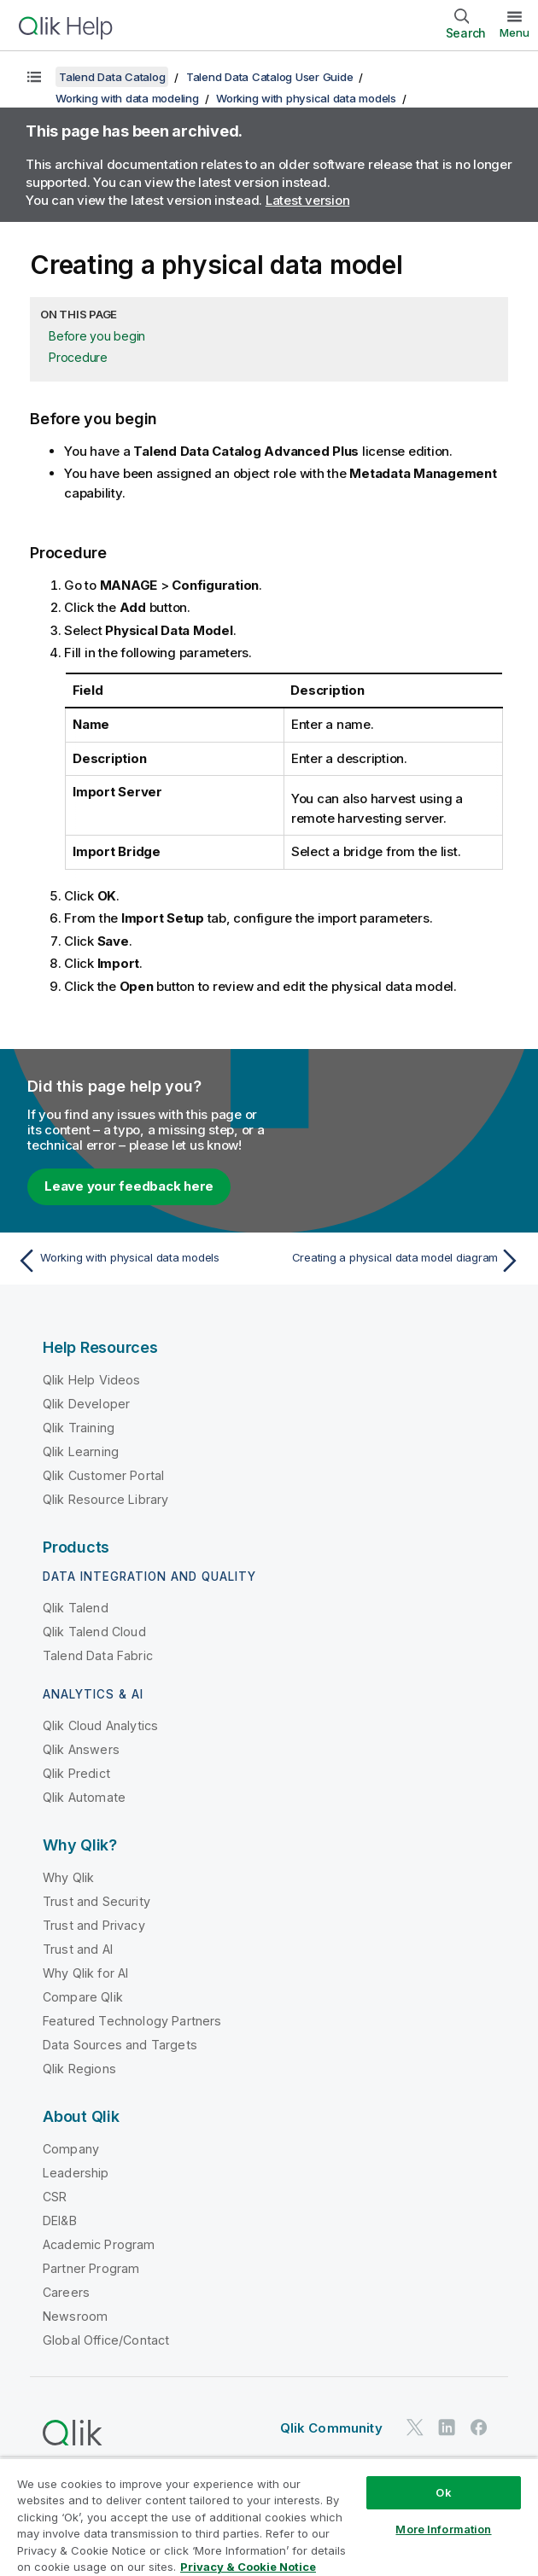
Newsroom (75, 2316)
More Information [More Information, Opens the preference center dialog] (443, 2529)
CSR (55, 2196)
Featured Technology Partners (132, 2021)
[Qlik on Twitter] (415, 2427)
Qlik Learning (81, 1451)
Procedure (78, 357)
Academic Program (99, 2244)
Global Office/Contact (106, 2340)
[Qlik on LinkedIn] (446, 2427)
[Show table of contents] (34, 77)
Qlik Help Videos (92, 1380)
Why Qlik (68, 1877)
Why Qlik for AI (85, 1973)
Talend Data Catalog (112, 77)
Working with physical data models (306, 98)
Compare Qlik (83, 1997)
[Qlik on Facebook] (479, 2427)
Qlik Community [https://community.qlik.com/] (331, 2428)
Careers (66, 2292)
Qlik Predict (76, 1773)
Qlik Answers (81, 1749)
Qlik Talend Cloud (94, 1631)
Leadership (76, 2172)
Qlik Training (78, 1427)
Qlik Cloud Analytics (100, 1725)
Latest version (308, 200)
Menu (514, 32)
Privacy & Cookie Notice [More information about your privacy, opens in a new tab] (248, 2566)
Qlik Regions (79, 2068)
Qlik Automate (84, 1797)
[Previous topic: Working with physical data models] (138, 1261)
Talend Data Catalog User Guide (270, 77)
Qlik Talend (75, 1607)
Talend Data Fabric (98, 1655)
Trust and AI (78, 1949)
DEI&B (60, 2220)
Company (71, 2149)
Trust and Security (96, 1901)
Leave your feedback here (128, 1186)
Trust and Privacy (94, 1925)
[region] (269, 2516)
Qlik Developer (86, 1403)
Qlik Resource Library (105, 1499)
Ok (443, 2492)
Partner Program (91, 2268)
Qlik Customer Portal (103, 1475)
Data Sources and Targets (120, 2044)
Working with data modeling (127, 98)
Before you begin (97, 336)
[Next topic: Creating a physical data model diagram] (399, 1261)
